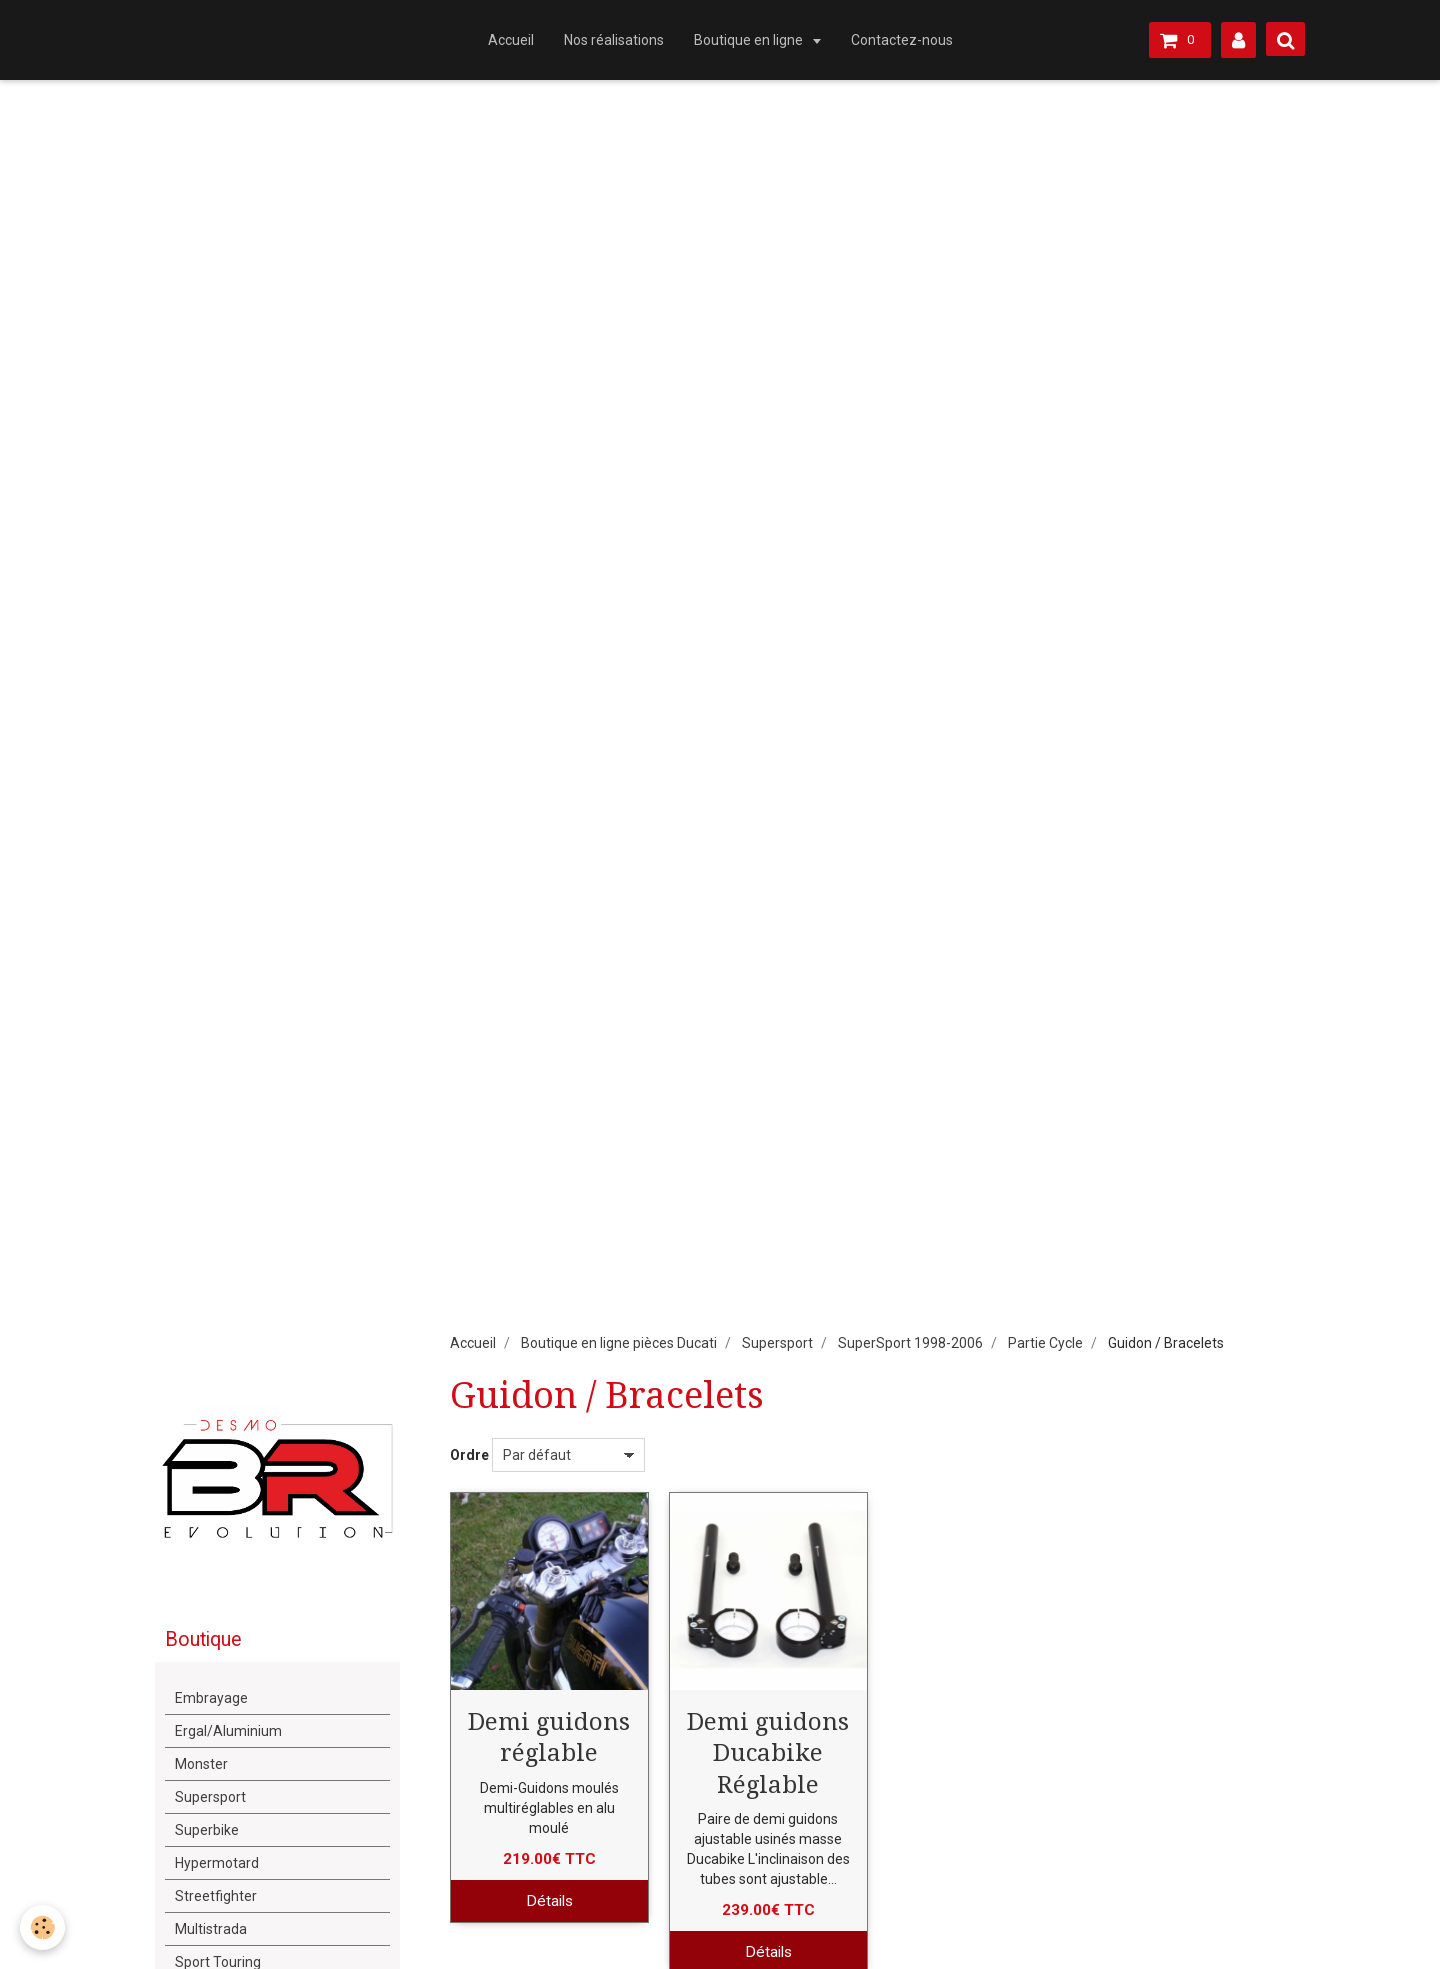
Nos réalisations (614, 40)
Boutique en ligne (750, 40)
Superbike (207, 1830)
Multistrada (211, 1929)
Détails (549, 1901)
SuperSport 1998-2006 (910, 1343)
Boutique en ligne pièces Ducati (619, 1343)
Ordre (469, 1455)
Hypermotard (217, 1863)
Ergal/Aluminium (228, 1731)
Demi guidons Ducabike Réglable (768, 1752)
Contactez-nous (902, 40)
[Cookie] (42, 1927)
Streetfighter (216, 1896)
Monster (201, 1764)
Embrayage (211, 1698)
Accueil (511, 40)
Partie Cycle (1045, 1343)
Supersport (777, 1343)
